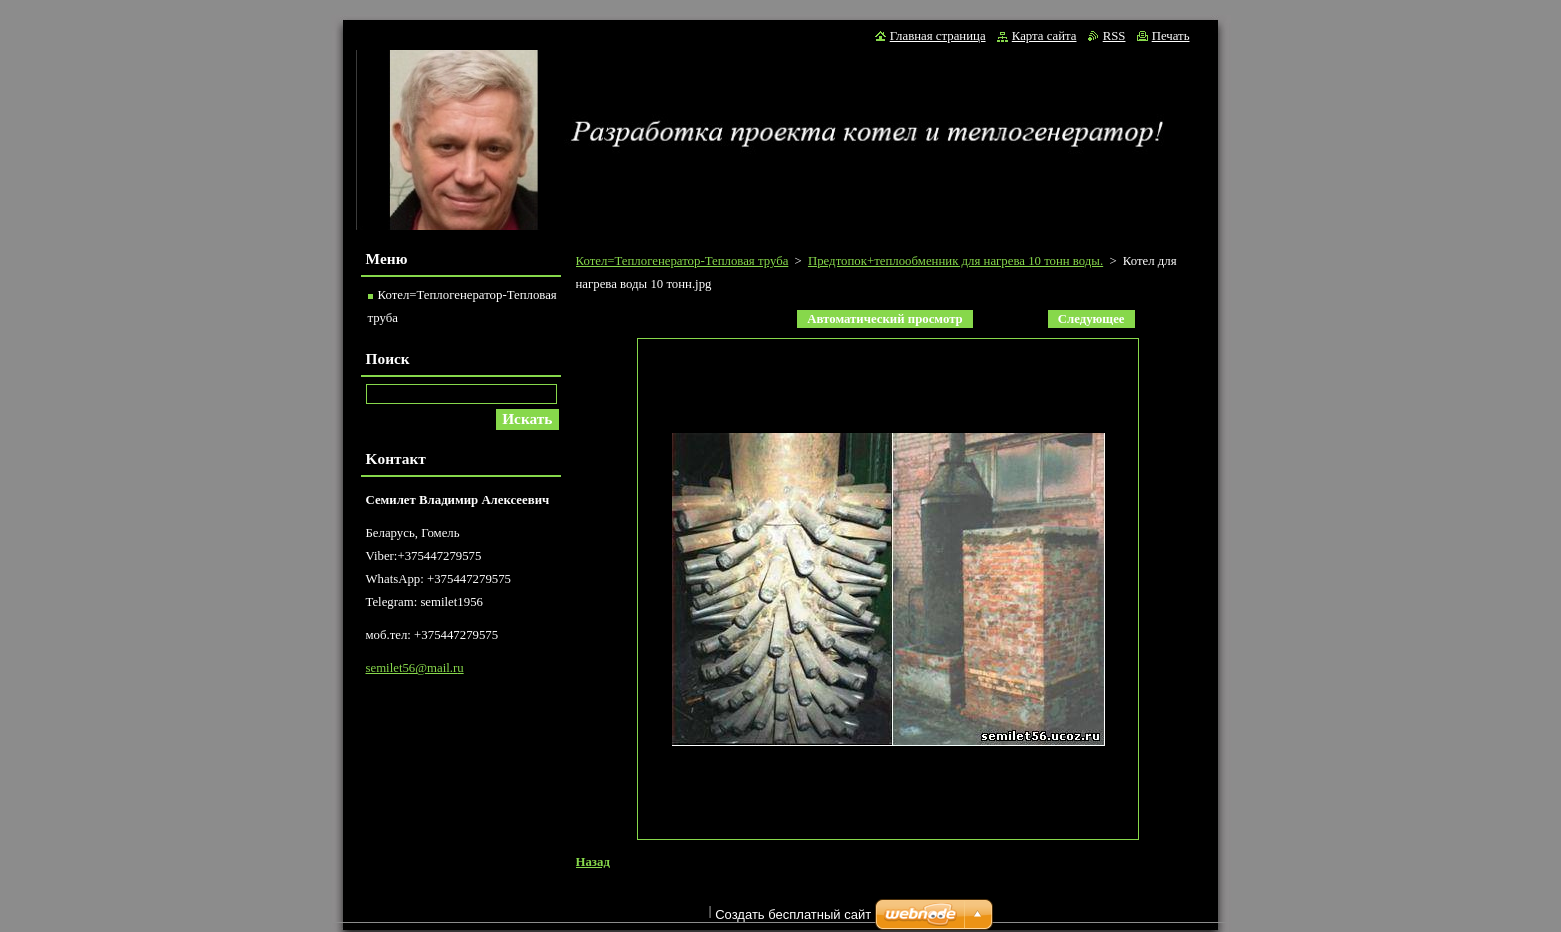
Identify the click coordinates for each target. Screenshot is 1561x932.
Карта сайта (1044, 36)
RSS (1114, 36)
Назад (593, 862)
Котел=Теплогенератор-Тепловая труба (682, 261)
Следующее (1091, 319)
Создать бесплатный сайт (793, 919)
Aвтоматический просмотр (884, 319)
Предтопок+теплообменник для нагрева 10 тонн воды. (955, 261)
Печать (1171, 36)
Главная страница (938, 36)
